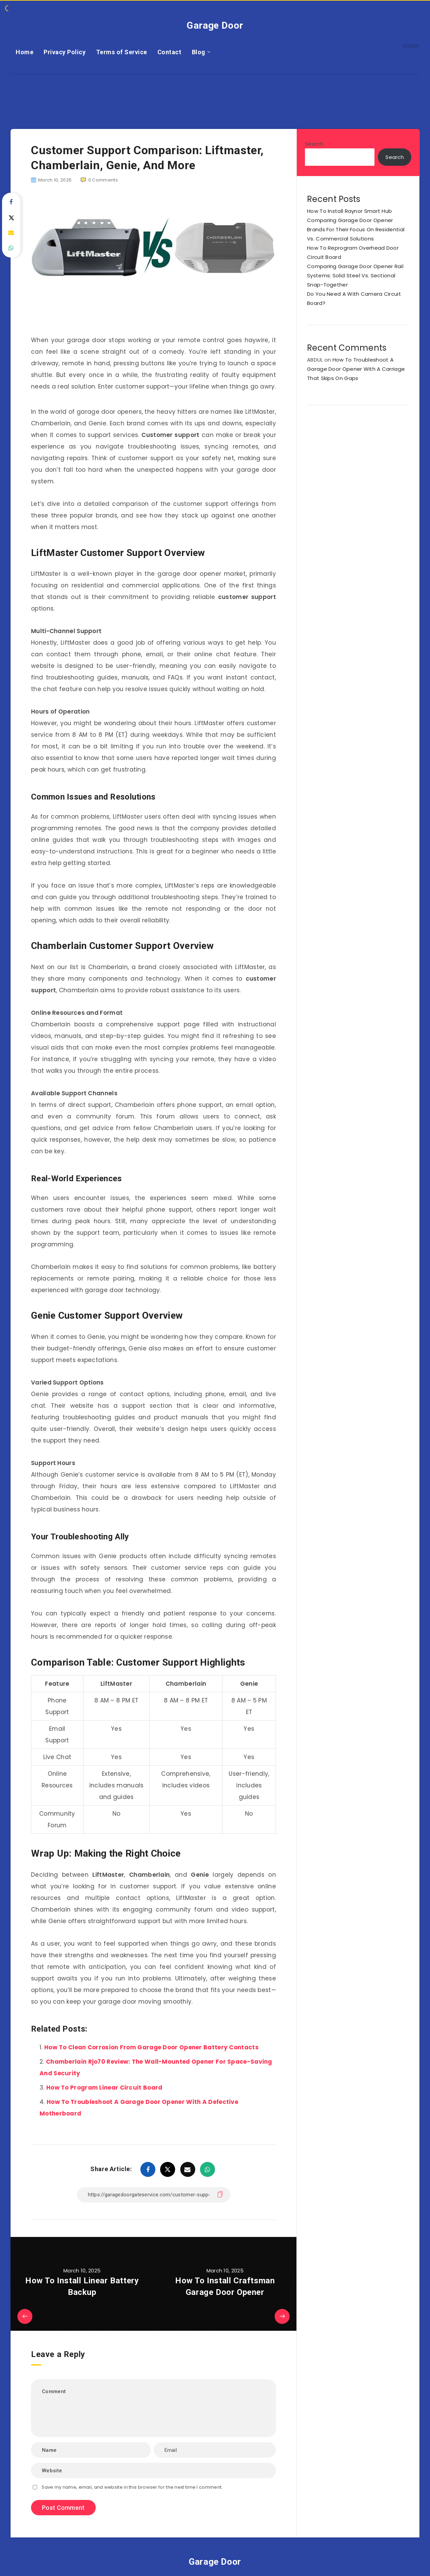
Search (314, 143)
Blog (198, 52)
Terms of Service (121, 52)
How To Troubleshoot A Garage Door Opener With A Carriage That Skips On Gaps (356, 369)
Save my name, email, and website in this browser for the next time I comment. (132, 2487)
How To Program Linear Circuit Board (104, 2087)
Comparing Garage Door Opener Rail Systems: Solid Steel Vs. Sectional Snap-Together (355, 275)
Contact (169, 52)
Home (24, 52)
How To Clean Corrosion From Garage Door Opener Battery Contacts (151, 2047)
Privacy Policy (65, 52)
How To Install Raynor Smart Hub (349, 211)
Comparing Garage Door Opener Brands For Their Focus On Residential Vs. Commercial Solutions (355, 229)
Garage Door (215, 25)
